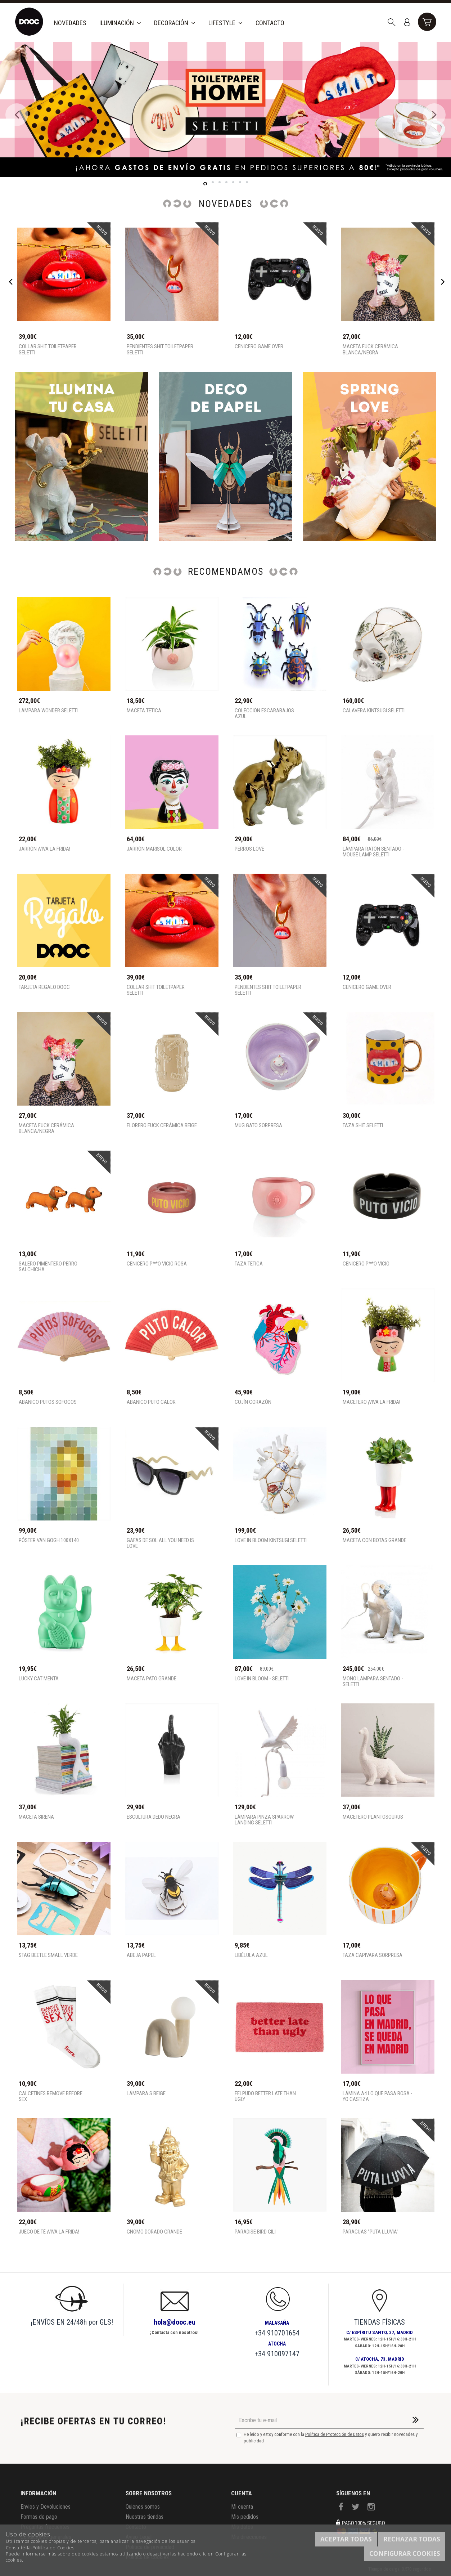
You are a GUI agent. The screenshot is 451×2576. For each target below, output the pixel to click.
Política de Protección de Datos (334, 2434)
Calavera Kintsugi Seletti (374, 711)
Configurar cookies (404, 2553)
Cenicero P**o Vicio (366, 1264)
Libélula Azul (251, 1955)
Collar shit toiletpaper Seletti (48, 349)
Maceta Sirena (36, 1817)
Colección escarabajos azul (264, 714)
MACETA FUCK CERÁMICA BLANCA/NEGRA (370, 349)
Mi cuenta (242, 2506)
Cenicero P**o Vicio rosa (157, 1264)
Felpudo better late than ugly (265, 2096)
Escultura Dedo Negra (153, 1817)
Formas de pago (39, 2516)
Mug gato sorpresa (258, 1126)
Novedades (70, 23)
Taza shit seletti (363, 1126)
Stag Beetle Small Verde (48, 1955)
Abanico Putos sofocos (48, 1402)
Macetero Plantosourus (373, 1817)
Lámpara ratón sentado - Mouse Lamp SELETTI (373, 852)
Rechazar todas (411, 2539)
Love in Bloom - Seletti (262, 1679)
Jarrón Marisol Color (154, 849)
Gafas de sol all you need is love (160, 1543)
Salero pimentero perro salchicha (48, 1267)
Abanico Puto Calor (151, 1402)
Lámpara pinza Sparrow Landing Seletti (264, 1820)
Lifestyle (225, 23)
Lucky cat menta (39, 1679)
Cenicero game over (259, 347)
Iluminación (120, 23)
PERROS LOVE (249, 849)
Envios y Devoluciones (46, 2506)
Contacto (270, 23)
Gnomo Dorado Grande (154, 2232)
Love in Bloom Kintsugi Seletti (271, 1540)
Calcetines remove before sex (50, 2096)
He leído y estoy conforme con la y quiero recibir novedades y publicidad (327, 2438)
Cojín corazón (253, 1402)
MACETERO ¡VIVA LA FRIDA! (371, 1402)
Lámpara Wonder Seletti (48, 711)
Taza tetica (249, 1264)
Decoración (174, 23)
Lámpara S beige (146, 2094)
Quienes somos (143, 2506)
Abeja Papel (141, 1955)
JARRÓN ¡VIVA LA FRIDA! (44, 849)
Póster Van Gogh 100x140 (49, 1540)
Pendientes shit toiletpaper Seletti (160, 349)
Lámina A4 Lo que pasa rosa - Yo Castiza (377, 2096)
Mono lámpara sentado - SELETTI (373, 1682)
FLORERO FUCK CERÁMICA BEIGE (162, 1126)
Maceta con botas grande (374, 1540)
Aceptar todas (346, 2539)
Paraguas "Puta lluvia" (370, 2232)
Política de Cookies (53, 2548)
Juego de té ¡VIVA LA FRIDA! (49, 2232)
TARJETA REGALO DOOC (44, 987)
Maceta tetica (144, 711)
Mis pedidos (244, 2516)
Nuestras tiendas (144, 2516)
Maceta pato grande (151, 1679)
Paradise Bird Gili (255, 2232)
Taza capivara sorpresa (372, 1955)
